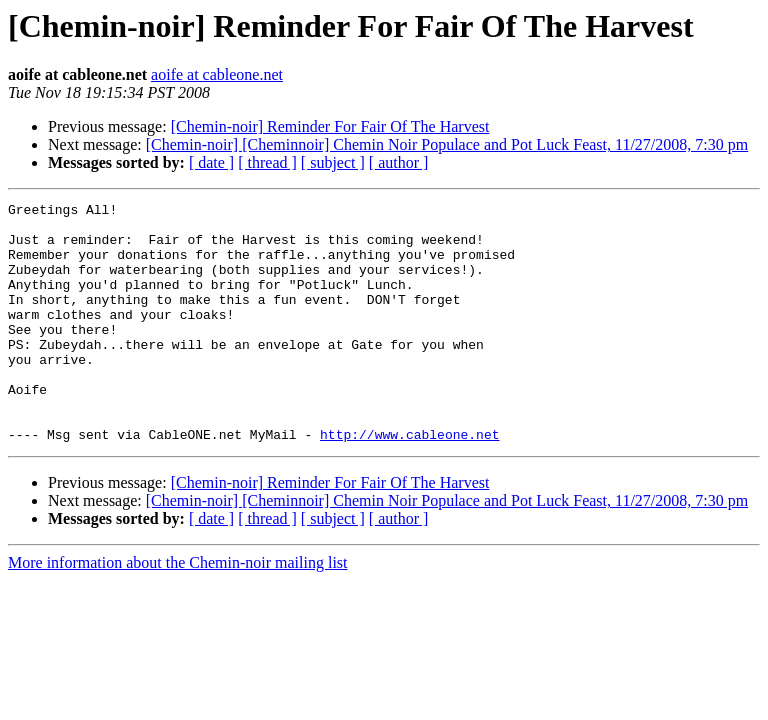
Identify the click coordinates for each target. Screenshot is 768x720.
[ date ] (211, 162)
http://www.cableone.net (409, 482)
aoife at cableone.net (217, 74)
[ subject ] (333, 162)
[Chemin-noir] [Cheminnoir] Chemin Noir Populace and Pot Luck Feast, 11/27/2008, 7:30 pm (447, 144)
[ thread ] (267, 162)
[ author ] (399, 162)
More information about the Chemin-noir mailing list (178, 610)
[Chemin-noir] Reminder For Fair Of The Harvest (330, 126)
